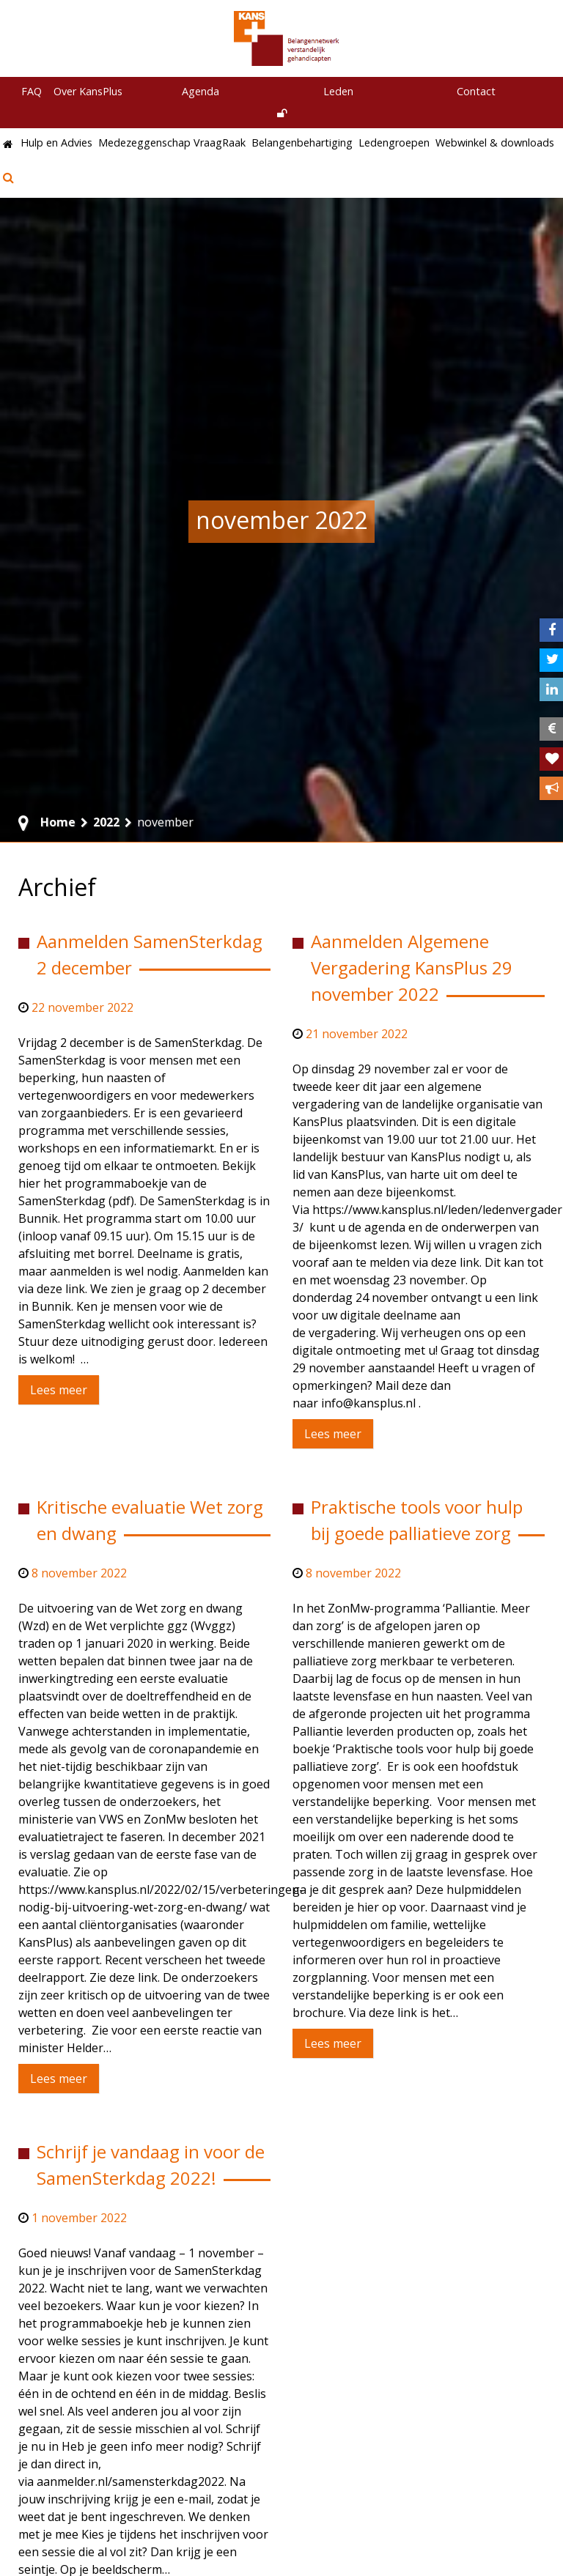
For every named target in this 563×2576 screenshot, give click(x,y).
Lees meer (58, 1390)
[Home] (9, 144)
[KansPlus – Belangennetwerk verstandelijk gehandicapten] (287, 38)
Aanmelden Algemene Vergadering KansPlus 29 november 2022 (411, 967)
